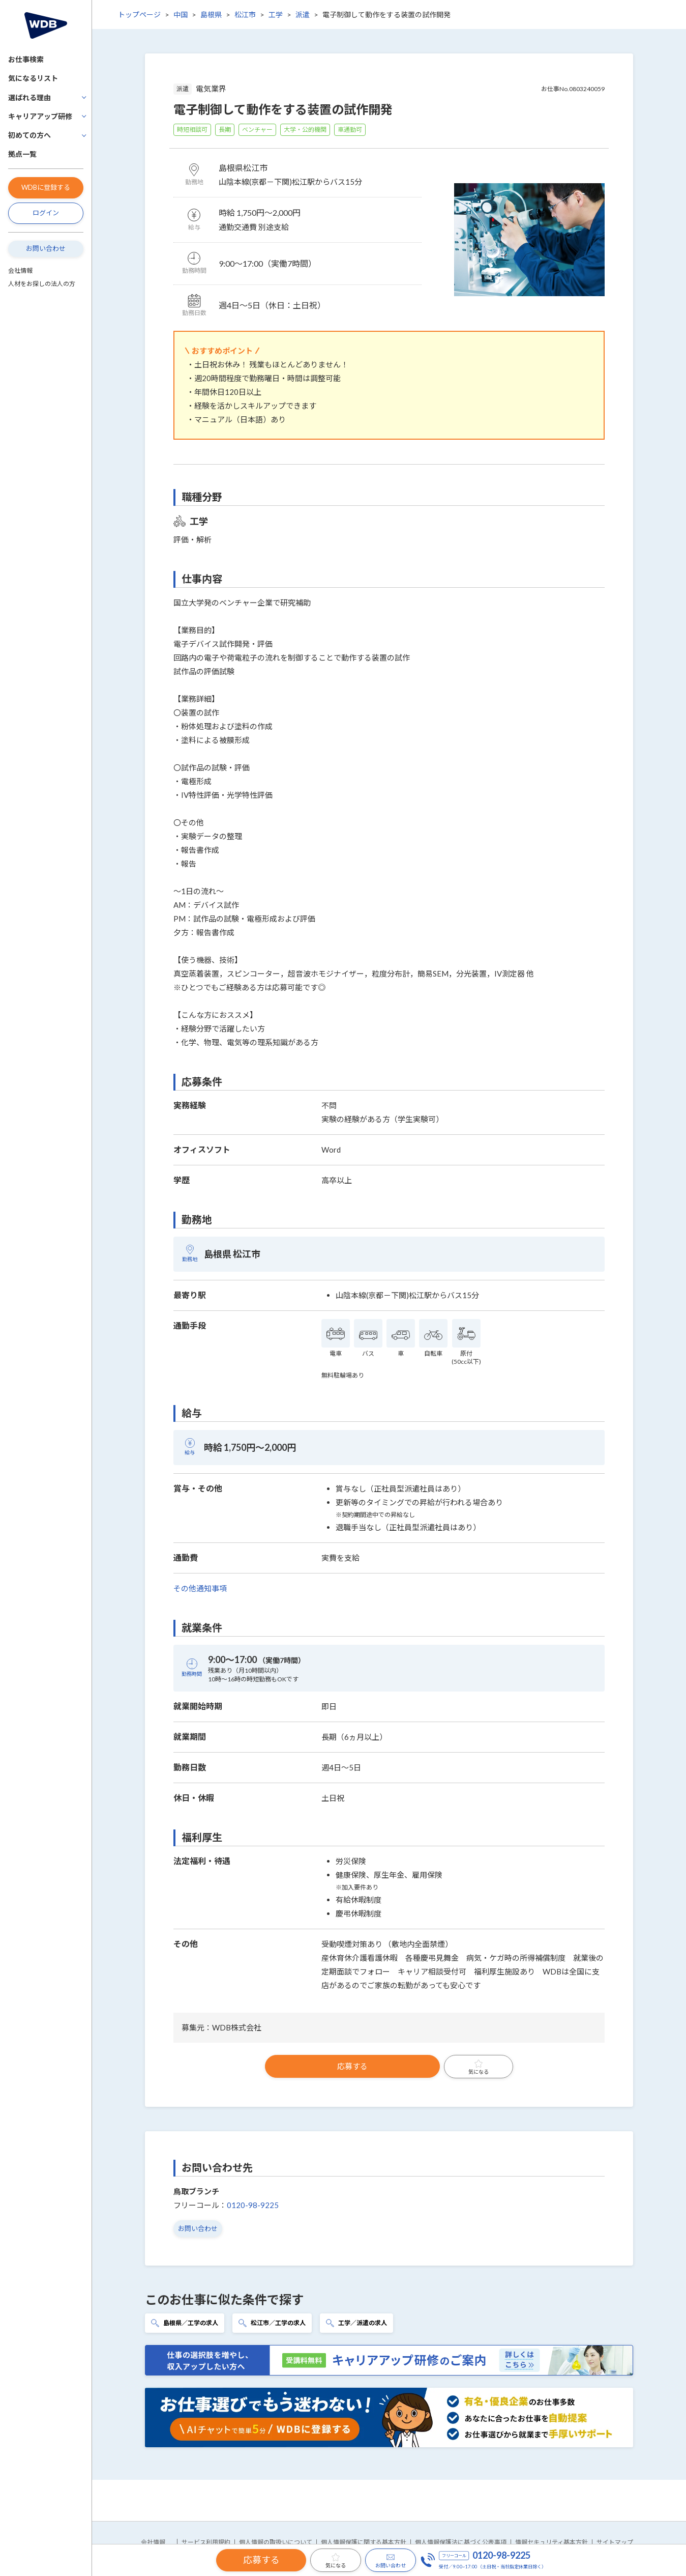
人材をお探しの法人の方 (41, 284)
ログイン (46, 213)
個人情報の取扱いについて (275, 2542)
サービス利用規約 (206, 2542)
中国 (180, 14)
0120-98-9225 (253, 2205)
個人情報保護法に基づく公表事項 (460, 2542)
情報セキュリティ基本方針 (551, 2542)
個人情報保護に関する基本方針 (363, 2542)
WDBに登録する (45, 187)
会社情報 (20, 270)
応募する (352, 2066)
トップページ (139, 14)
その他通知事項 (200, 1588)
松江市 (245, 14)
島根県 (211, 14)
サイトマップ (614, 2542)
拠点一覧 (22, 154)
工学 (276, 14)
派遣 (302, 14)
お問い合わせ (46, 248)
